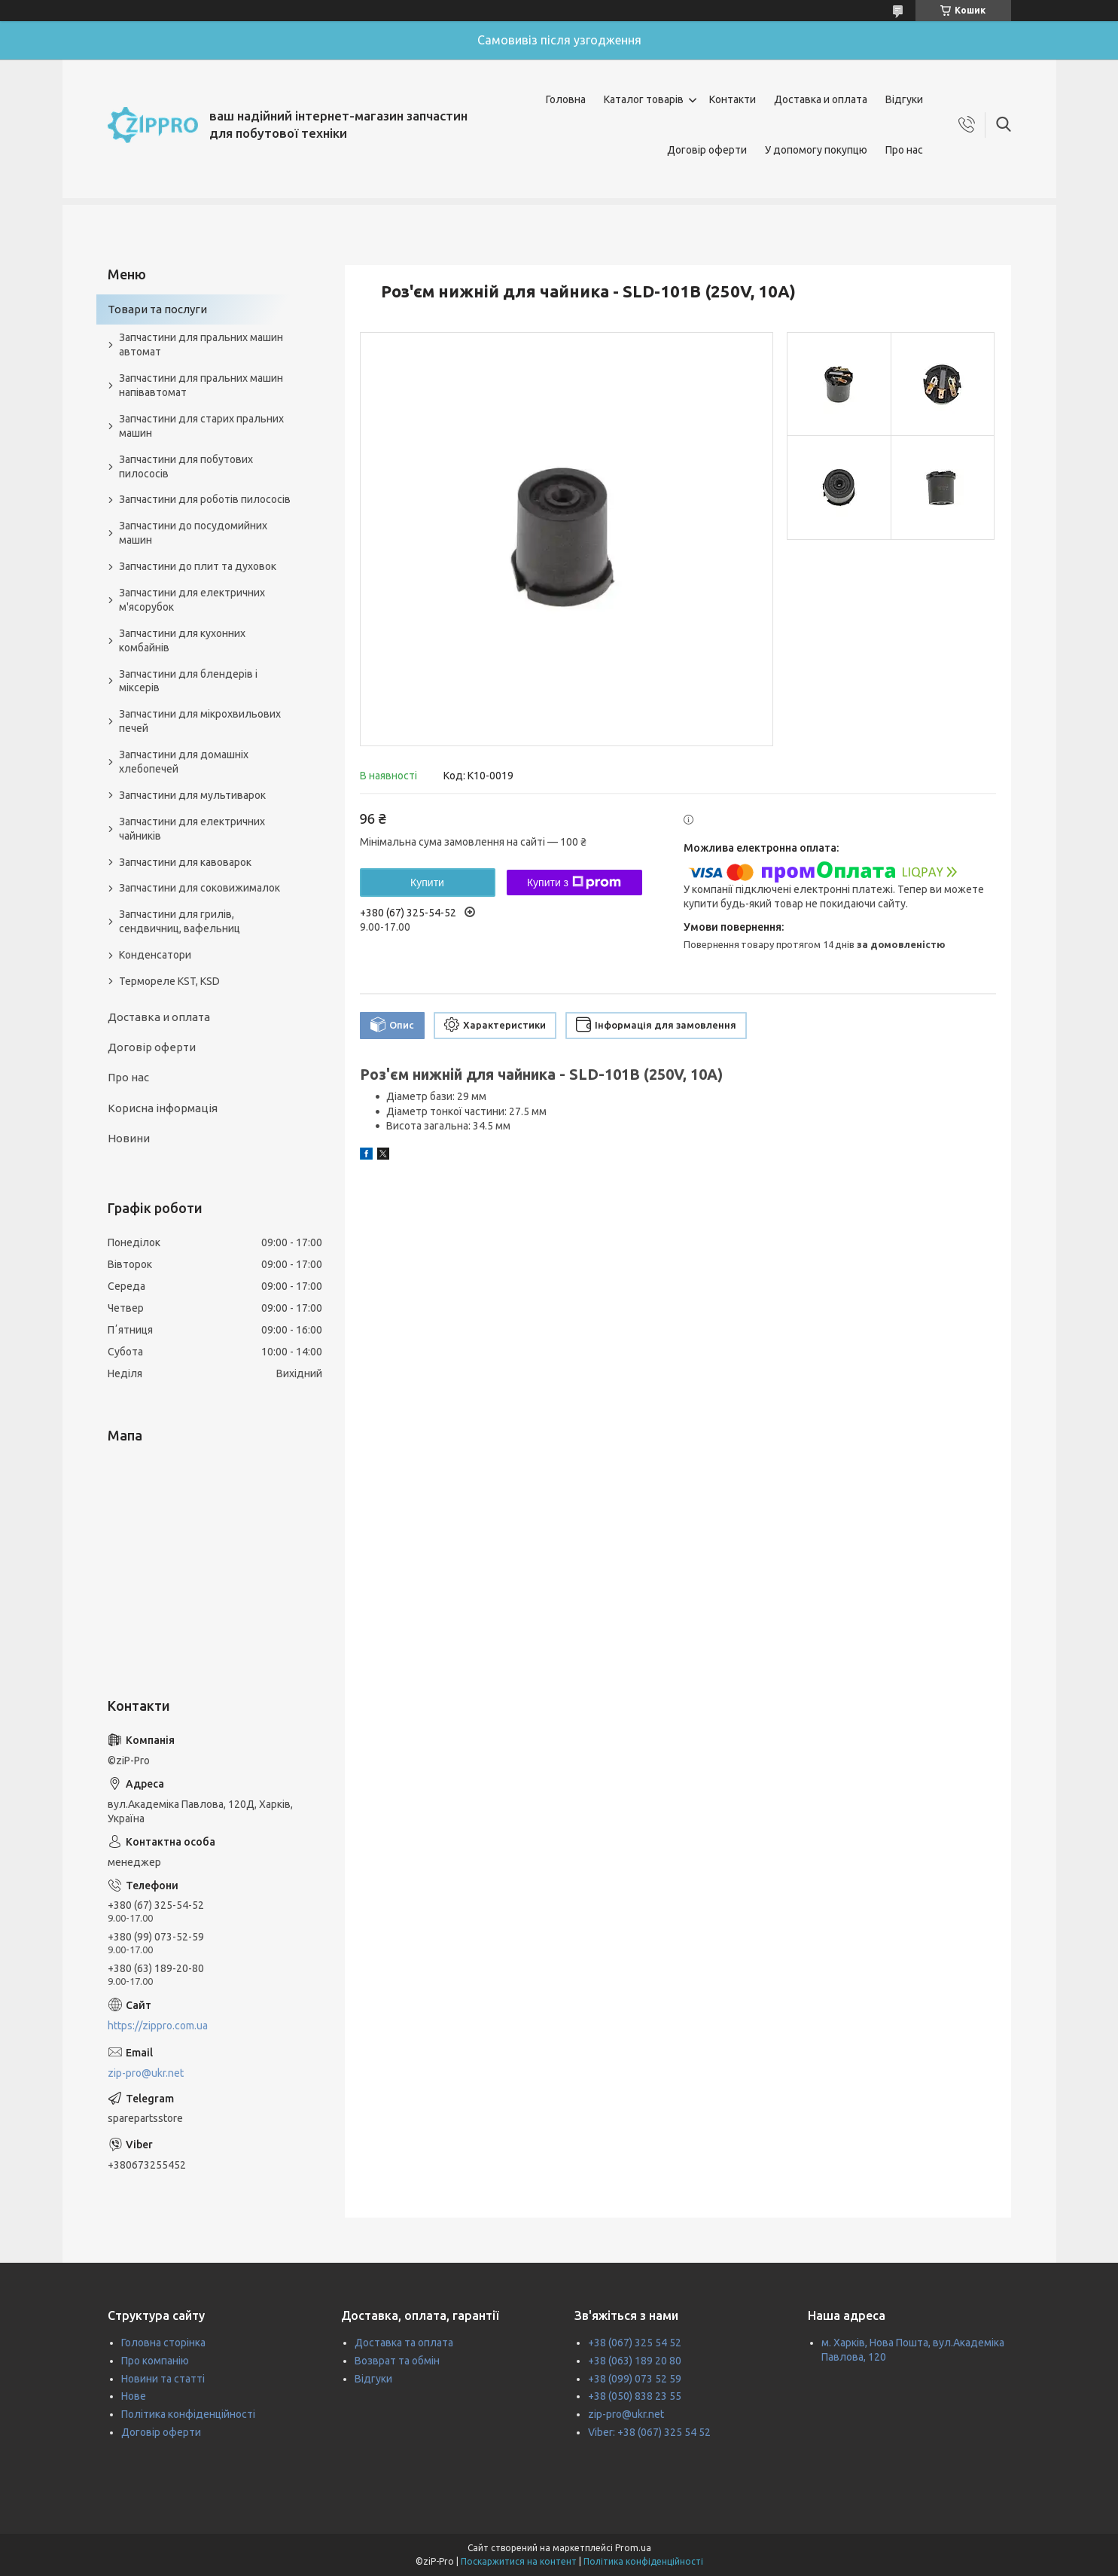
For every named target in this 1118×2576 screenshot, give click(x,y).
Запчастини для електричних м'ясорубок (192, 600)
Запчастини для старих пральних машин (201, 426)
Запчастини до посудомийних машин (193, 533)
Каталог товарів (644, 99)
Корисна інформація (163, 1108)
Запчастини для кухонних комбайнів (182, 640)
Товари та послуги (157, 309)
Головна (566, 99)
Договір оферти (707, 150)
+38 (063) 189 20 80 (634, 2361)
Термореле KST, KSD (169, 981)
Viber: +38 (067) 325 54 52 (649, 2432)
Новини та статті (163, 2379)
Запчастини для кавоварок (185, 862)
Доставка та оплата (404, 2343)
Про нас (904, 150)
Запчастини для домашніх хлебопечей (183, 761)
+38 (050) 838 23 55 (634, 2396)
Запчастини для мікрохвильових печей (200, 721)
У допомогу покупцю (816, 150)
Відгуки (904, 99)
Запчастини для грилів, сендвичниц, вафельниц (179, 921)
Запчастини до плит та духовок (197, 566)
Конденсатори (155, 955)
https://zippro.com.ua (158, 2026)
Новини (129, 1138)
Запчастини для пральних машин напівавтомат (201, 385)
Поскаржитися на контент (519, 2561)
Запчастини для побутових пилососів (186, 466)
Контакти (732, 99)
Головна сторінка (163, 2343)
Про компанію (155, 2361)
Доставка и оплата (820, 99)
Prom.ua (633, 2548)
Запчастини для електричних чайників (192, 828)
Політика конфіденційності (188, 2414)
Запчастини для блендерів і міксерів (188, 681)
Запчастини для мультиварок (192, 795)
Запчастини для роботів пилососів (205, 499)
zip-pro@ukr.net (146, 2073)
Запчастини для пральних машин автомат (201, 344)
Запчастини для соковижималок (199, 888)
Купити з (574, 882)
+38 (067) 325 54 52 (634, 2343)
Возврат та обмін (397, 2361)
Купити (427, 882)
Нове (133, 2396)
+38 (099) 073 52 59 (634, 2379)
